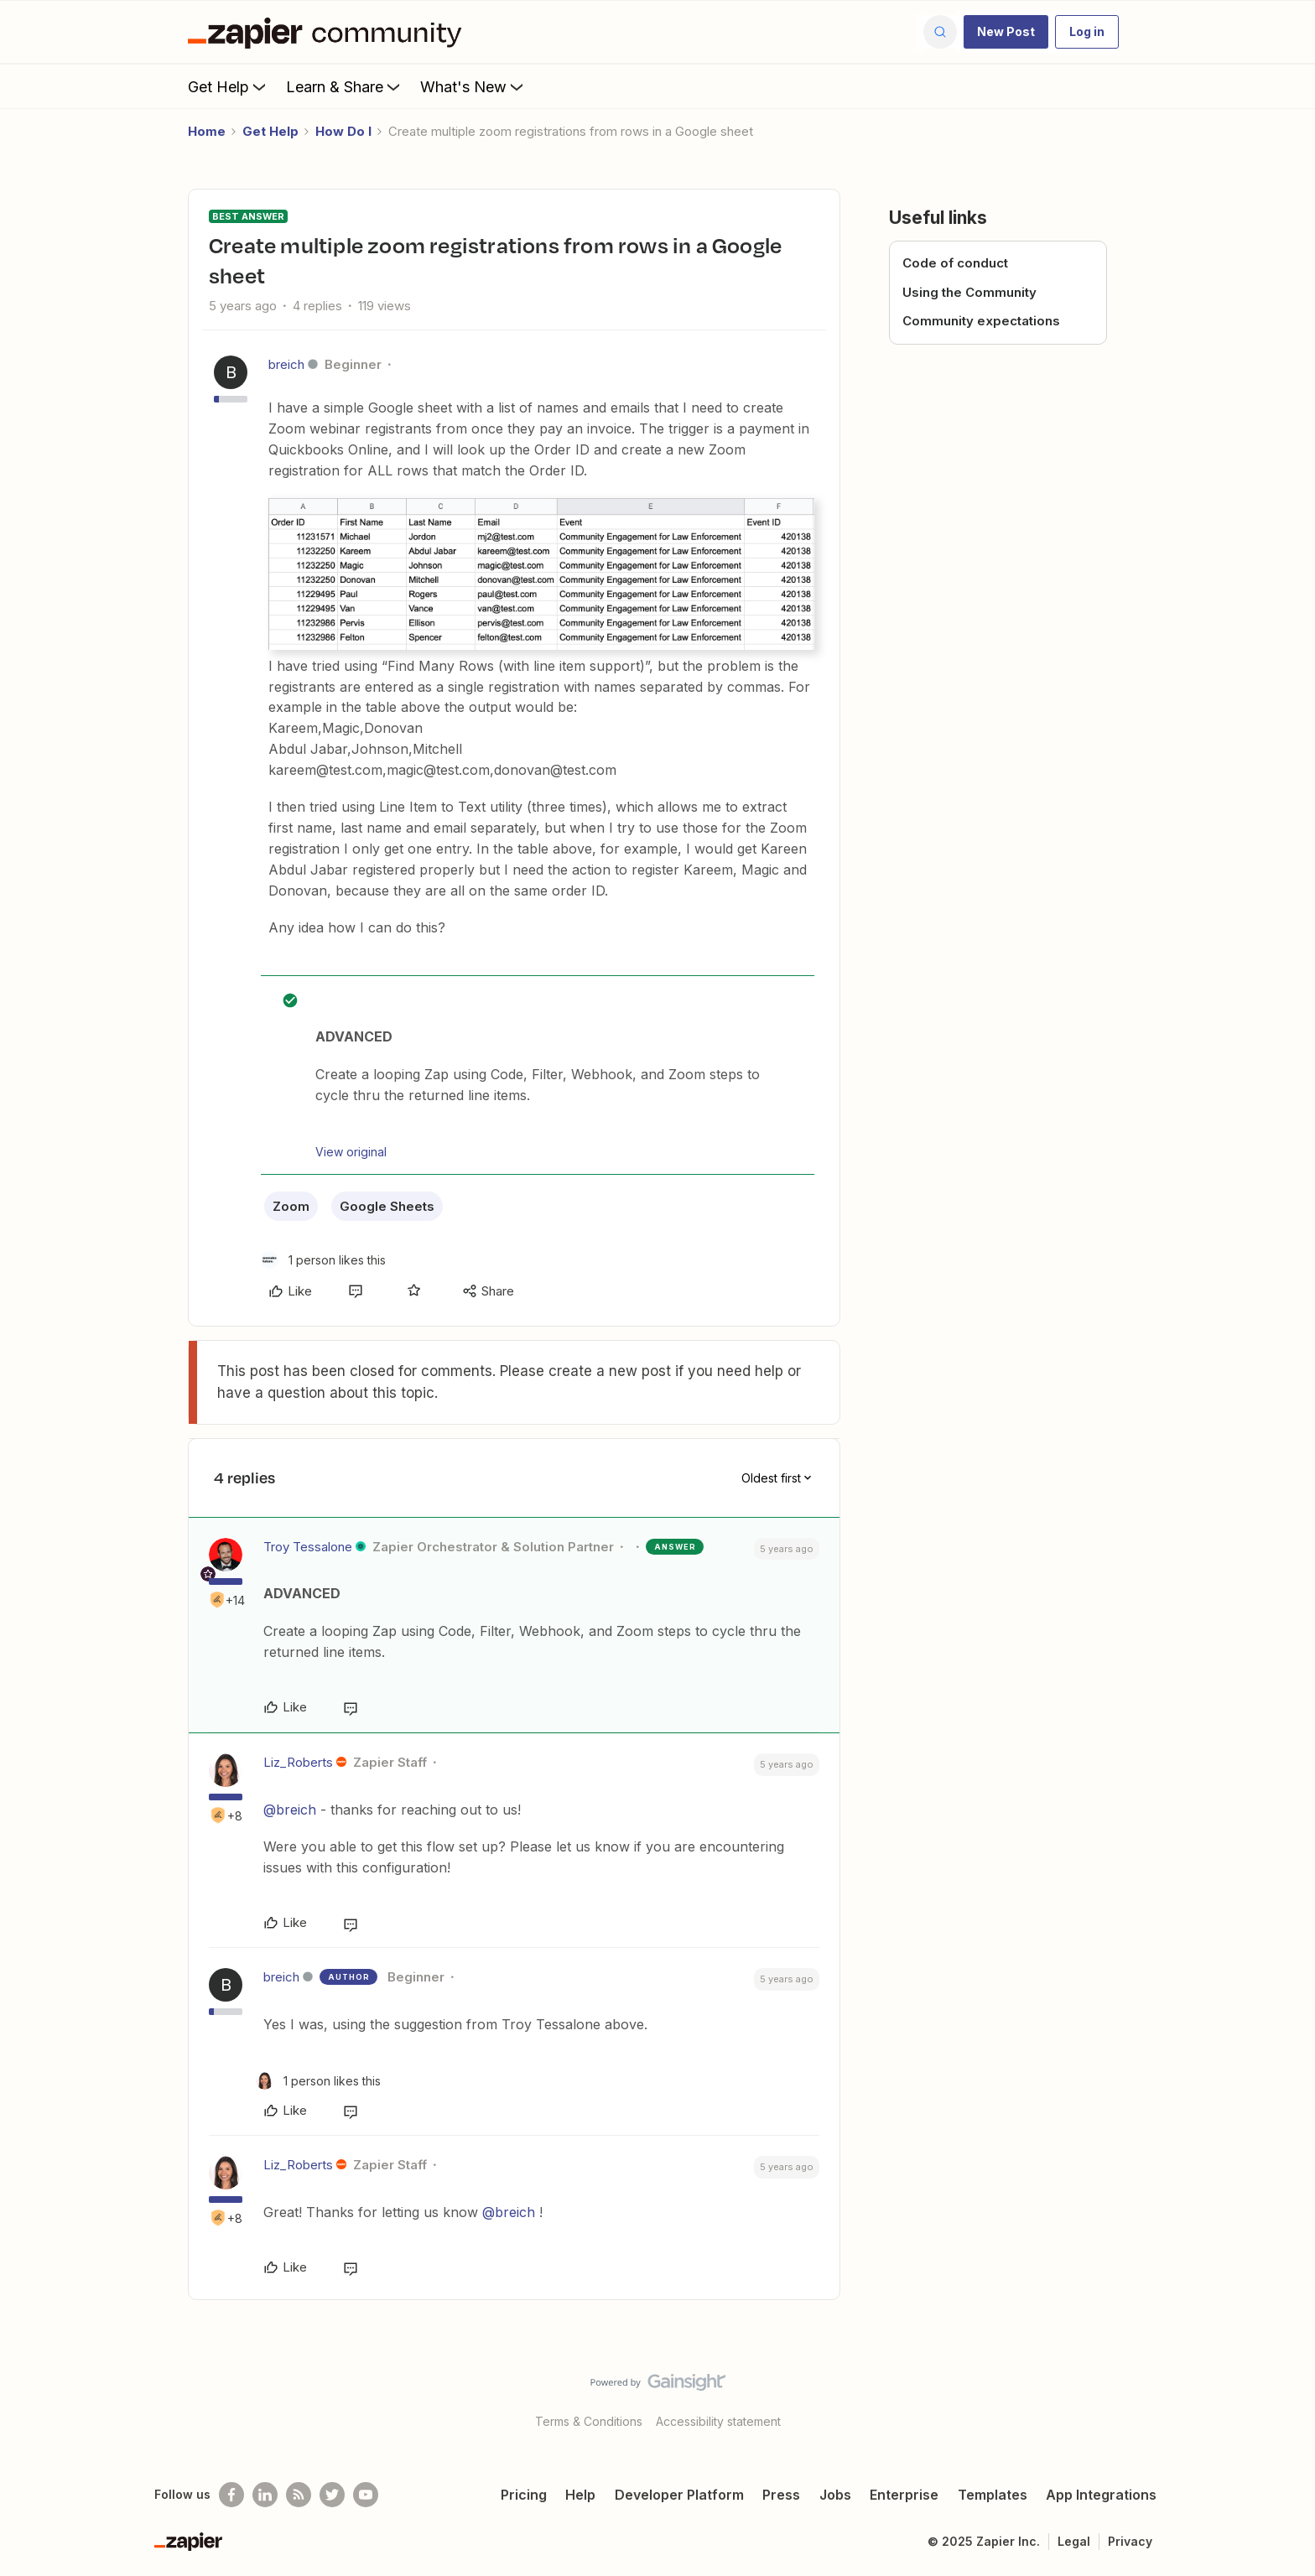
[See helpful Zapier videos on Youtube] (365, 2494)
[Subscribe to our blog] (298, 2494)
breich (286, 364)
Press (781, 2494)
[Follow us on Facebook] (231, 2494)
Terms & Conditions (588, 2421)
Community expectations (981, 321)
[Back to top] (1281, 2396)
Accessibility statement (718, 2421)
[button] (1006, 32)
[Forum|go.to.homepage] (329, 32)
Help (580, 2494)
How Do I (343, 131)
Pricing (524, 2494)
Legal (1074, 2541)
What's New (473, 86)
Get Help (228, 86)
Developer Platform (679, 2494)
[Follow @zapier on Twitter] (332, 2494)
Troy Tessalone (307, 1547)
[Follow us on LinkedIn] (265, 2494)
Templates (992, 2494)
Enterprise (904, 2494)
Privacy (1130, 2541)
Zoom (291, 1206)
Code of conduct (955, 263)
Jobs (835, 2494)
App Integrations (1101, 2494)
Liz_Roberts (298, 1762)
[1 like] (323, 1260)
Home (207, 131)
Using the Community (969, 292)
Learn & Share (344, 86)
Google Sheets (387, 1206)
